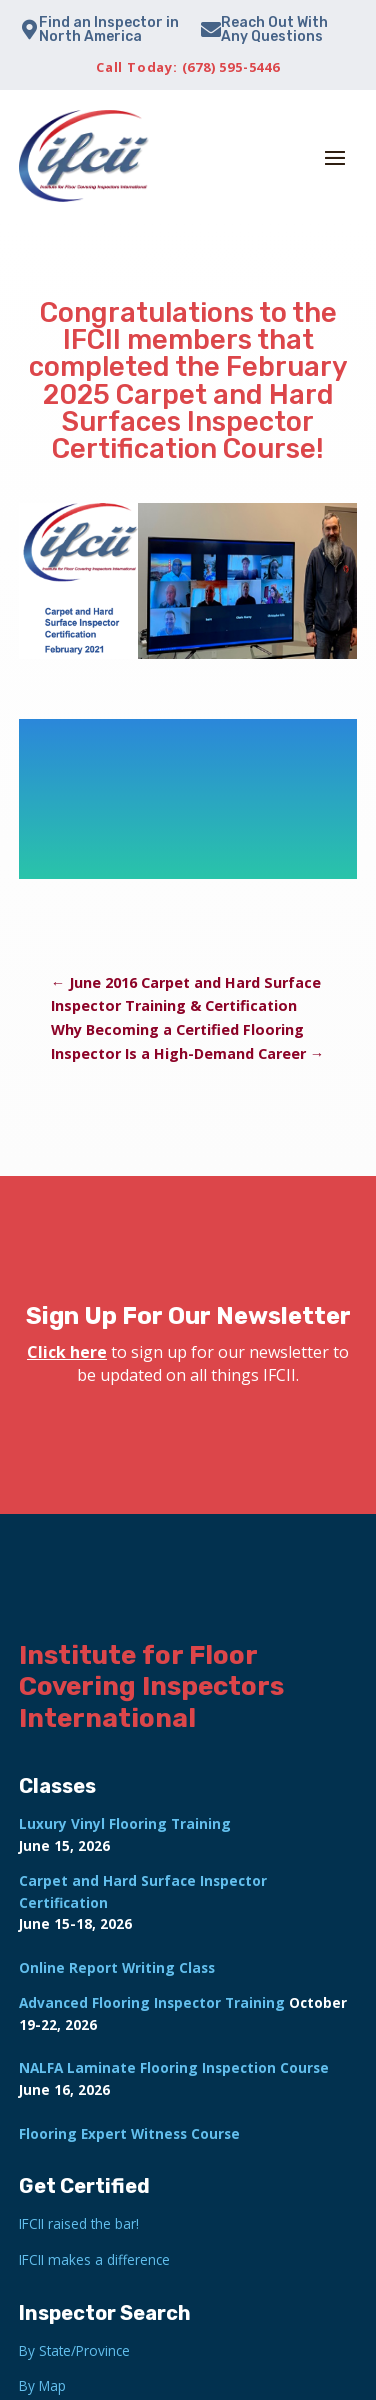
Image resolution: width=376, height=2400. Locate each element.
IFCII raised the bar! (79, 2223)
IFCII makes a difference (94, 2259)
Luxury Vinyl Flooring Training (125, 1823)
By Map (42, 2385)
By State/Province (74, 2350)
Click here (67, 1352)
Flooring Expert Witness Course (129, 2133)
